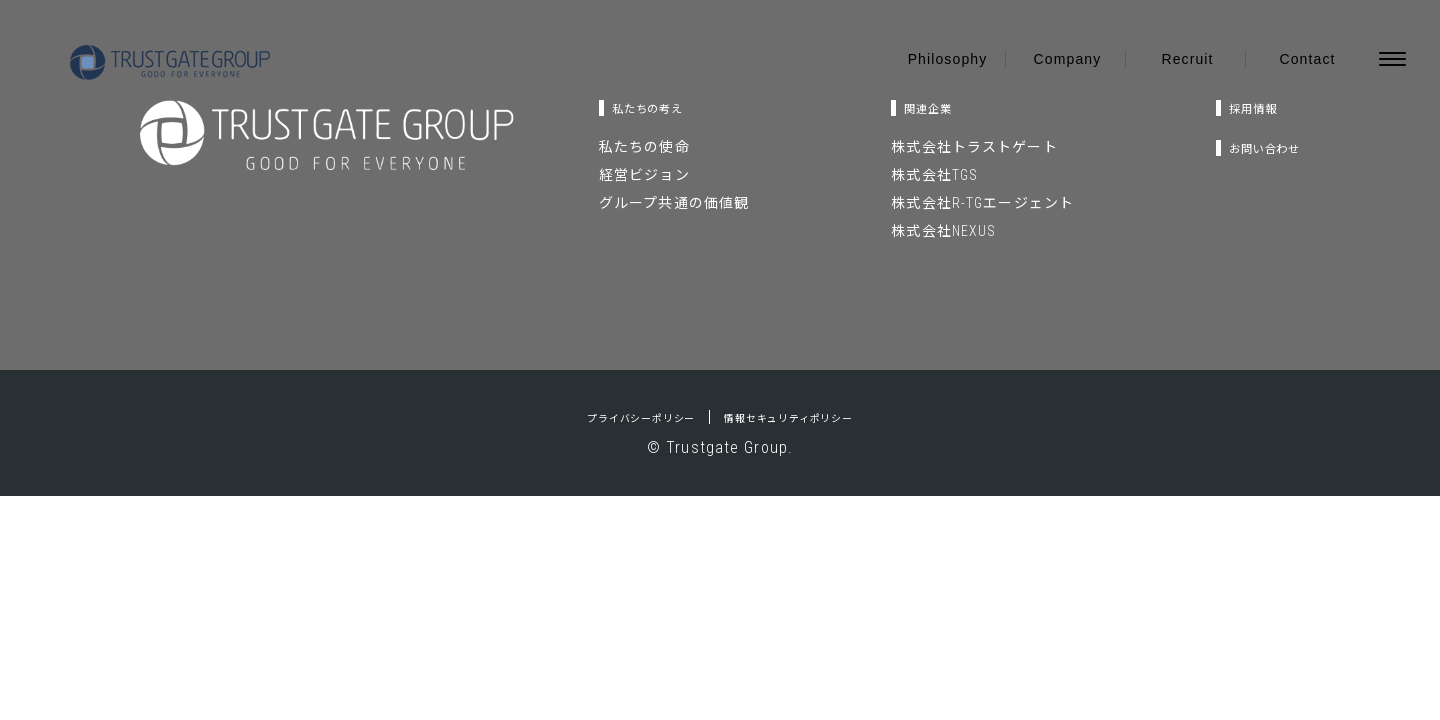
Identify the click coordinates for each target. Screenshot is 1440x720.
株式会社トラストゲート (958, 147)
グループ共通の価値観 (674, 203)
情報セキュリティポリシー (810, 417)
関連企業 (922, 107)
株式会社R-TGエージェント (966, 203)
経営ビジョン (644, 175)
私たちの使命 (644, 147)
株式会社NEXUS (927, 231)
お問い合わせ (1248, 147)
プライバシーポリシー (615, 417)
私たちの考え (663, 107)
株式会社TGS (918, 175)
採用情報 (1231, 107)
